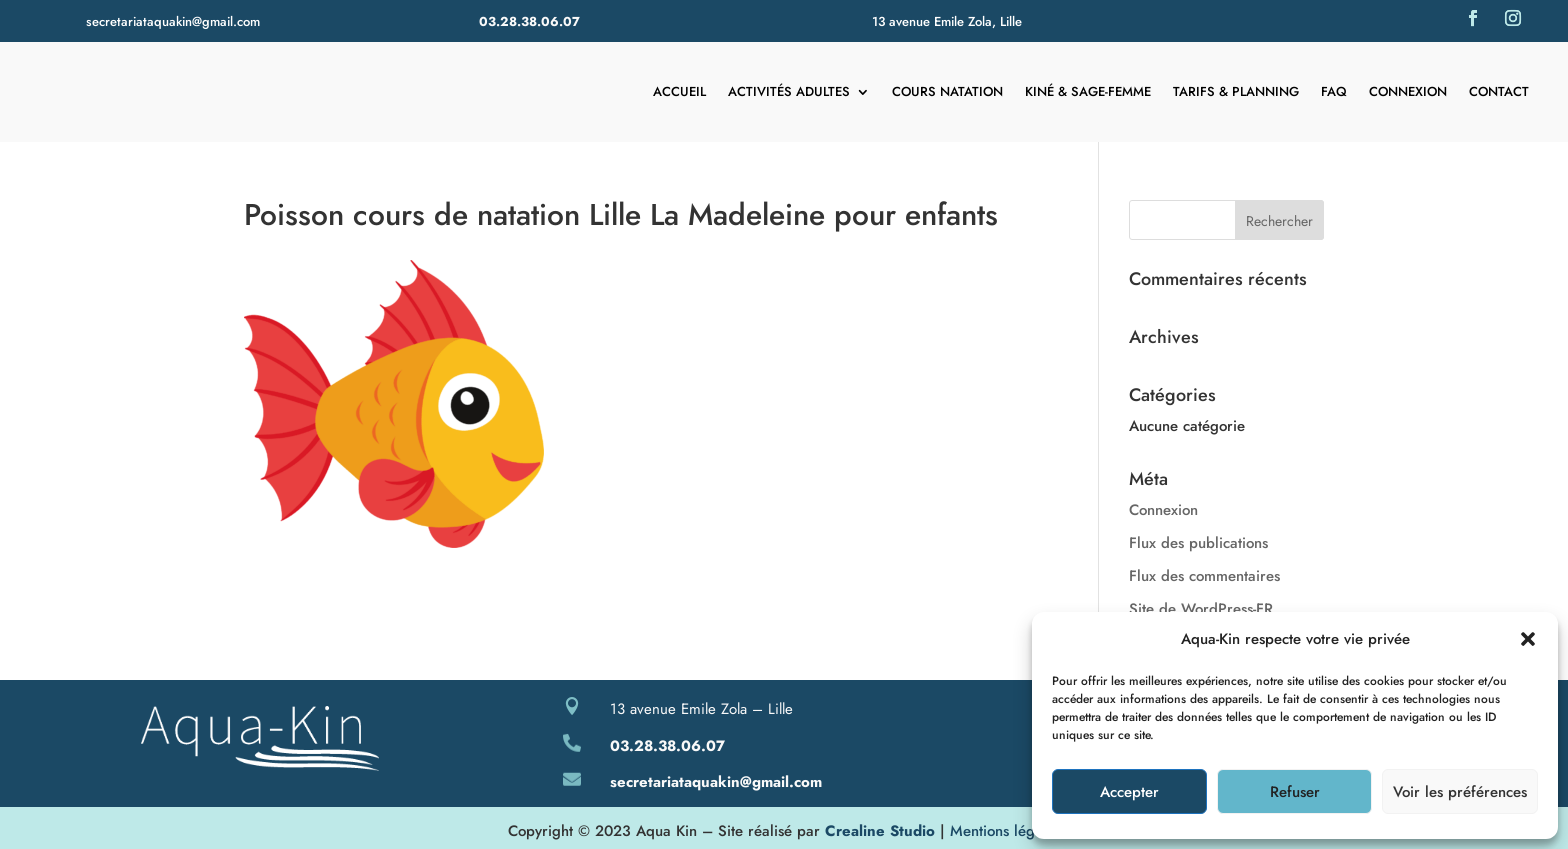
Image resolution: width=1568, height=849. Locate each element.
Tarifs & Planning (1236, 91)
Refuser (1295, 792)
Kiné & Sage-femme (1088, 91)
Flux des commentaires (1204, 576)
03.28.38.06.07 (529, 21)
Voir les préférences (1460, 792)
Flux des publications (1198, 543)
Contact (1499, 91)
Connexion (1408, 91)
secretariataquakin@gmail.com (173, 21)
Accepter (1129, 792)
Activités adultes (789, 91)
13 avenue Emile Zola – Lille (701, 709)
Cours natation (947, 91)
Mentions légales (1005, 831)
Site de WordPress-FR (1201, 609)
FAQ (1334, 91)
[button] (1528, 639)
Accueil (679, 91)
